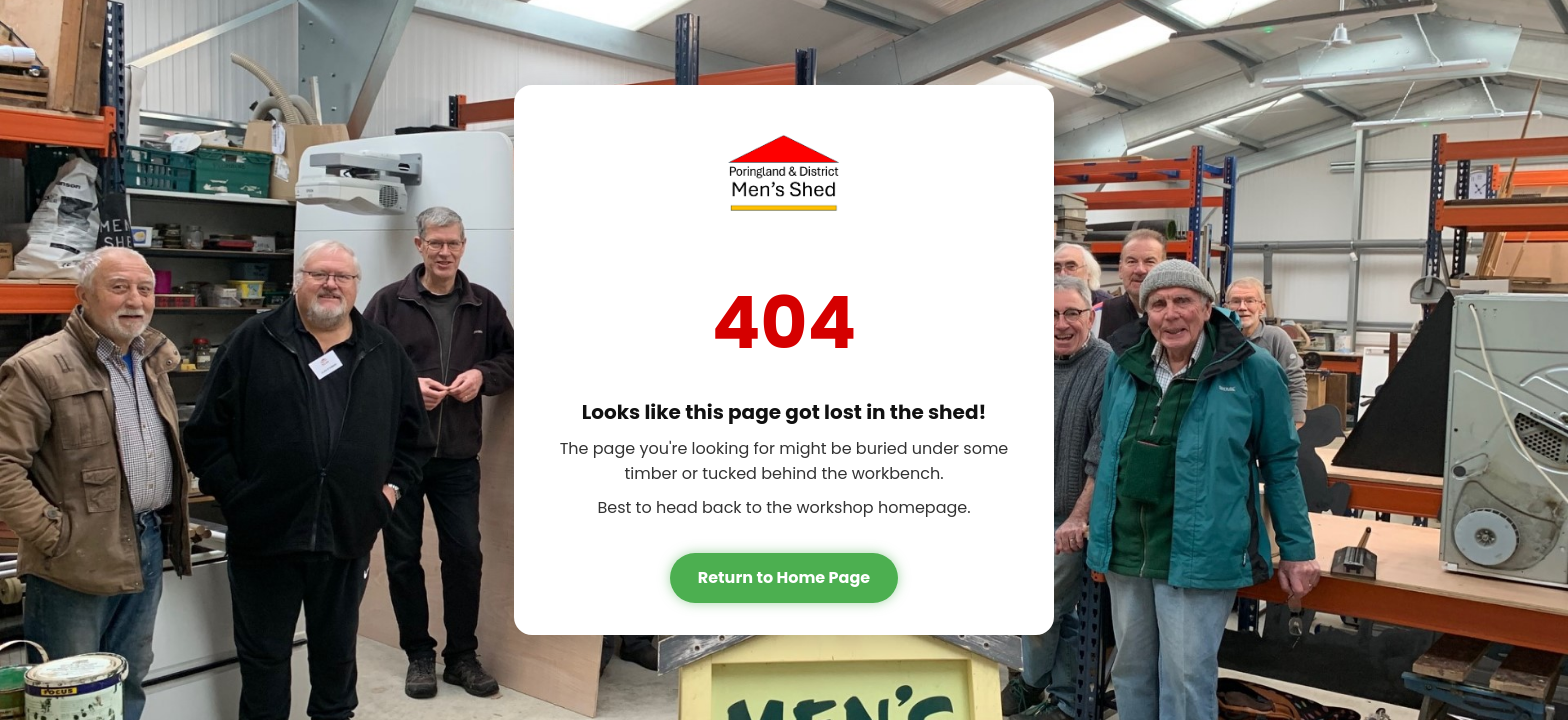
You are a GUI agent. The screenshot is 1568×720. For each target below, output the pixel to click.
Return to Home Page (784, 577)
